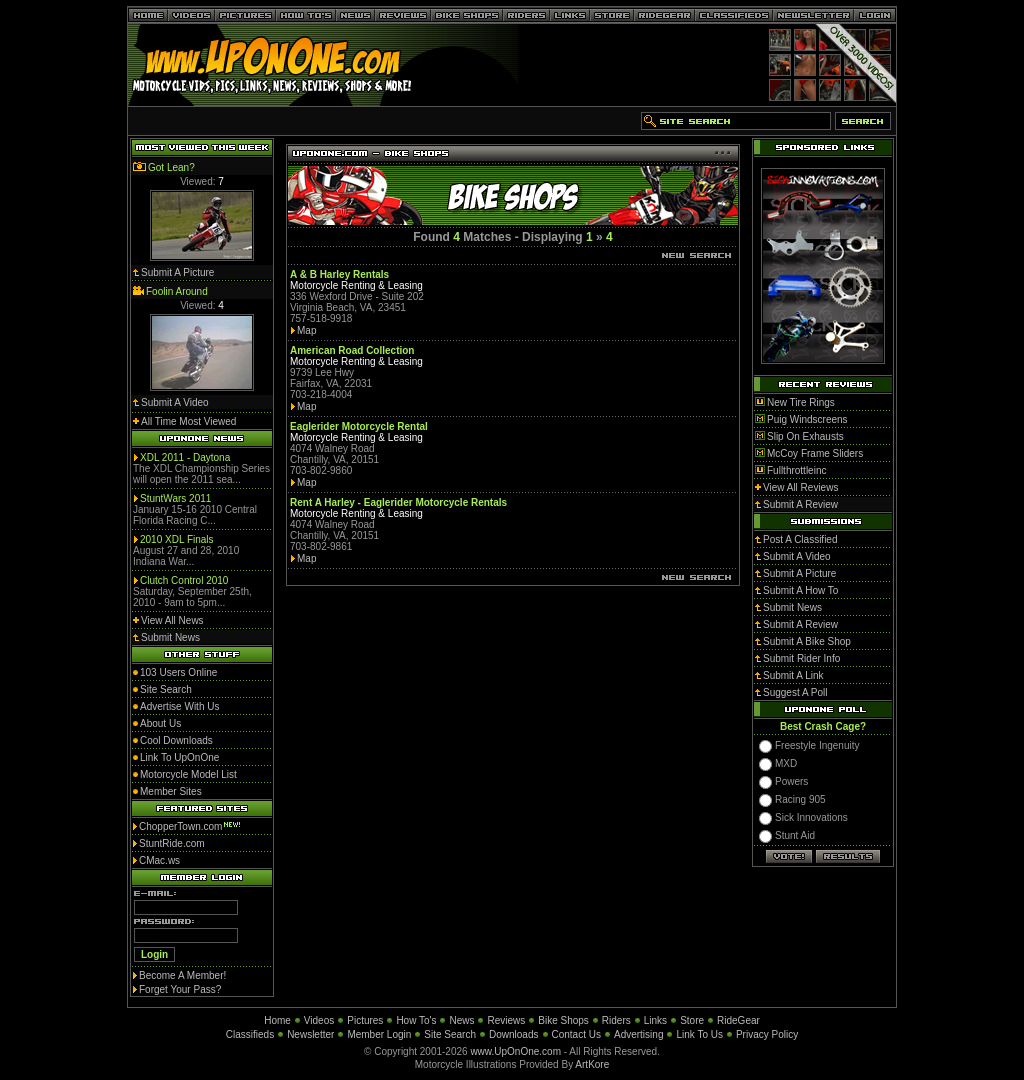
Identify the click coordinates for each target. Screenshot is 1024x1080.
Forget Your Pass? (180, 989)
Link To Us (699, 1034)
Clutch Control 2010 (184, 580)
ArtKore (592, 1064)
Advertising (638, 1034)
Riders (616, 1020)
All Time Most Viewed (188, 421)
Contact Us (576, 1034)
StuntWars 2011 (175, 498)
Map (306, 330)
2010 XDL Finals (177, 539)
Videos (319, 1020)
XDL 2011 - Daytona (185, 457)
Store (692, 1020)
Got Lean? (171, 167)
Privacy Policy (767, 1034)
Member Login (379, 1034)
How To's (416, 1020)
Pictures (365, 1020)
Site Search (450, 1034)
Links (655, 1020)
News (461, 1020)
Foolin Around (177, 291)
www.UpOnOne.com (515, 1051)
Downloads (513, 1034)
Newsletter (310, 1034)
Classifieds (250, 1034)
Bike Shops (563, 1020)
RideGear (738, 1020)
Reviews (506, 1020)
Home (277, 1020)
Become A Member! (182, 975)
